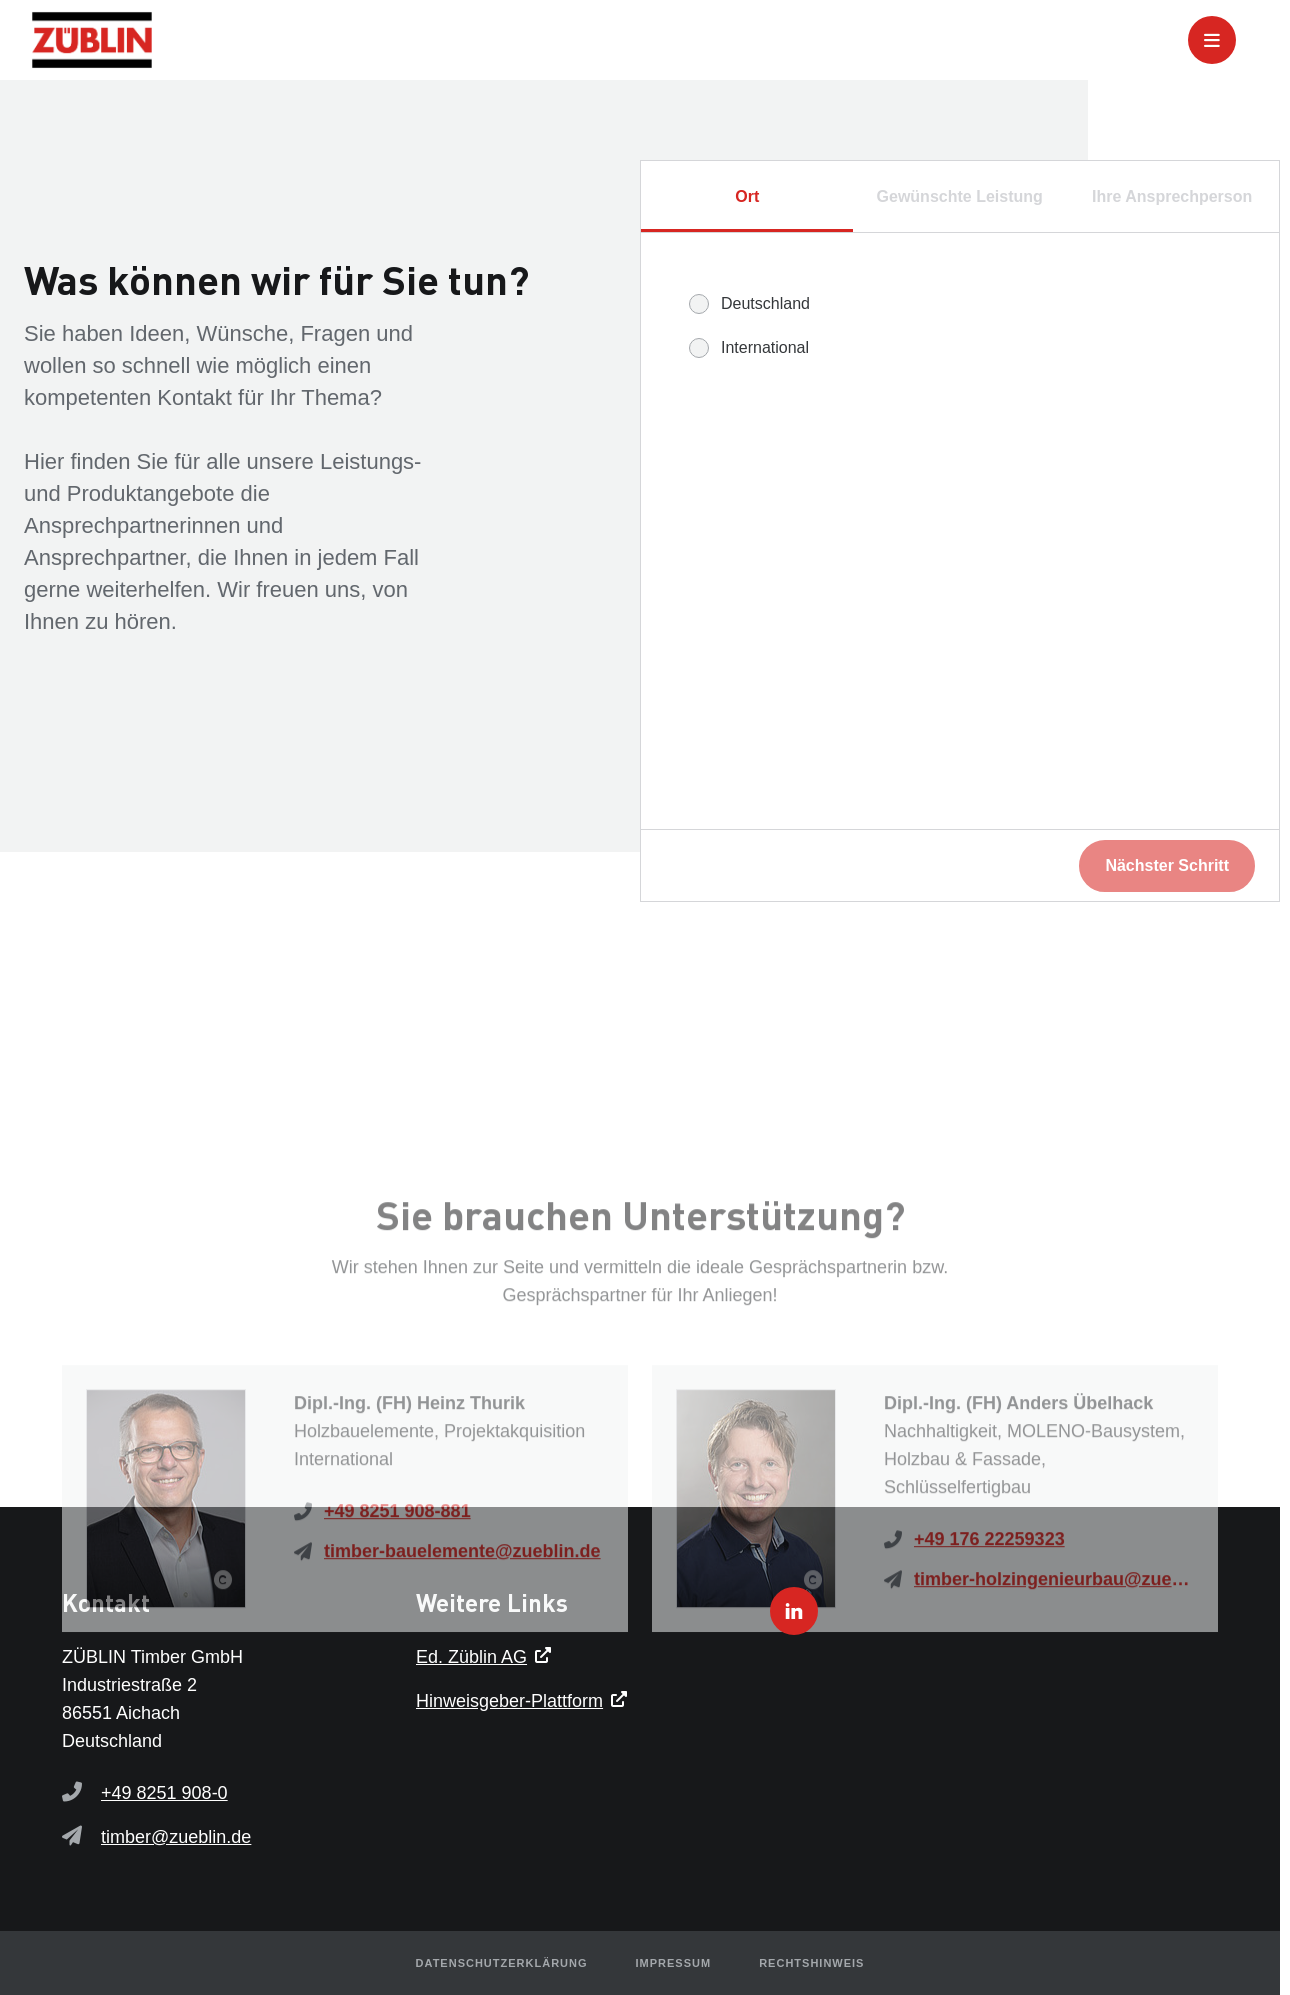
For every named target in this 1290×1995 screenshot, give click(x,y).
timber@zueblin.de (176, 1837)
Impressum (674, 1963)
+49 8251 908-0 (164, 1793)
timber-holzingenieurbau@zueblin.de (1054, 1696)
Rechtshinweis (811, 1963)
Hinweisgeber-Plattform (509, 1701)
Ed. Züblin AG (471, 1657)
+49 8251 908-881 (397, 1628)
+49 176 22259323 (989, 1656)
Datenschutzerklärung (502, 1963)
